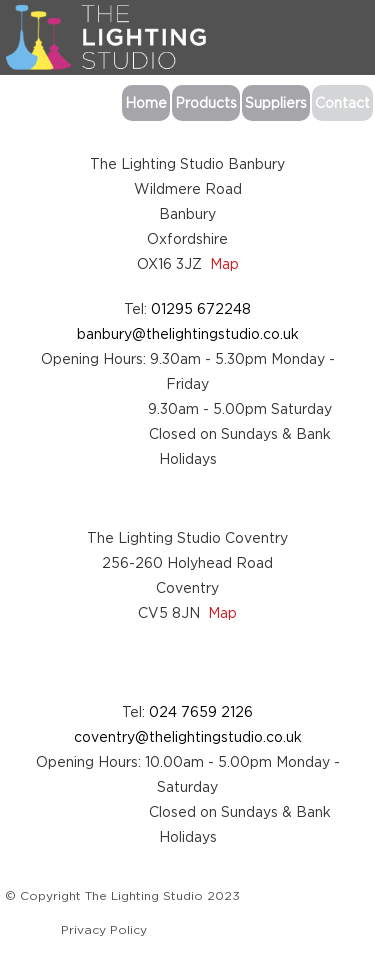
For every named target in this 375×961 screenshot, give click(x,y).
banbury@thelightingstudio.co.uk (188, 333)
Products (206, 102)
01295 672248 (201, 308)
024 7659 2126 (201, 711)
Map (224, 263)
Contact (342, 102)
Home (146, 102)
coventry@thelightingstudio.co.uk (188, 736)
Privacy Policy (104, 929)
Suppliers (276, 102)
